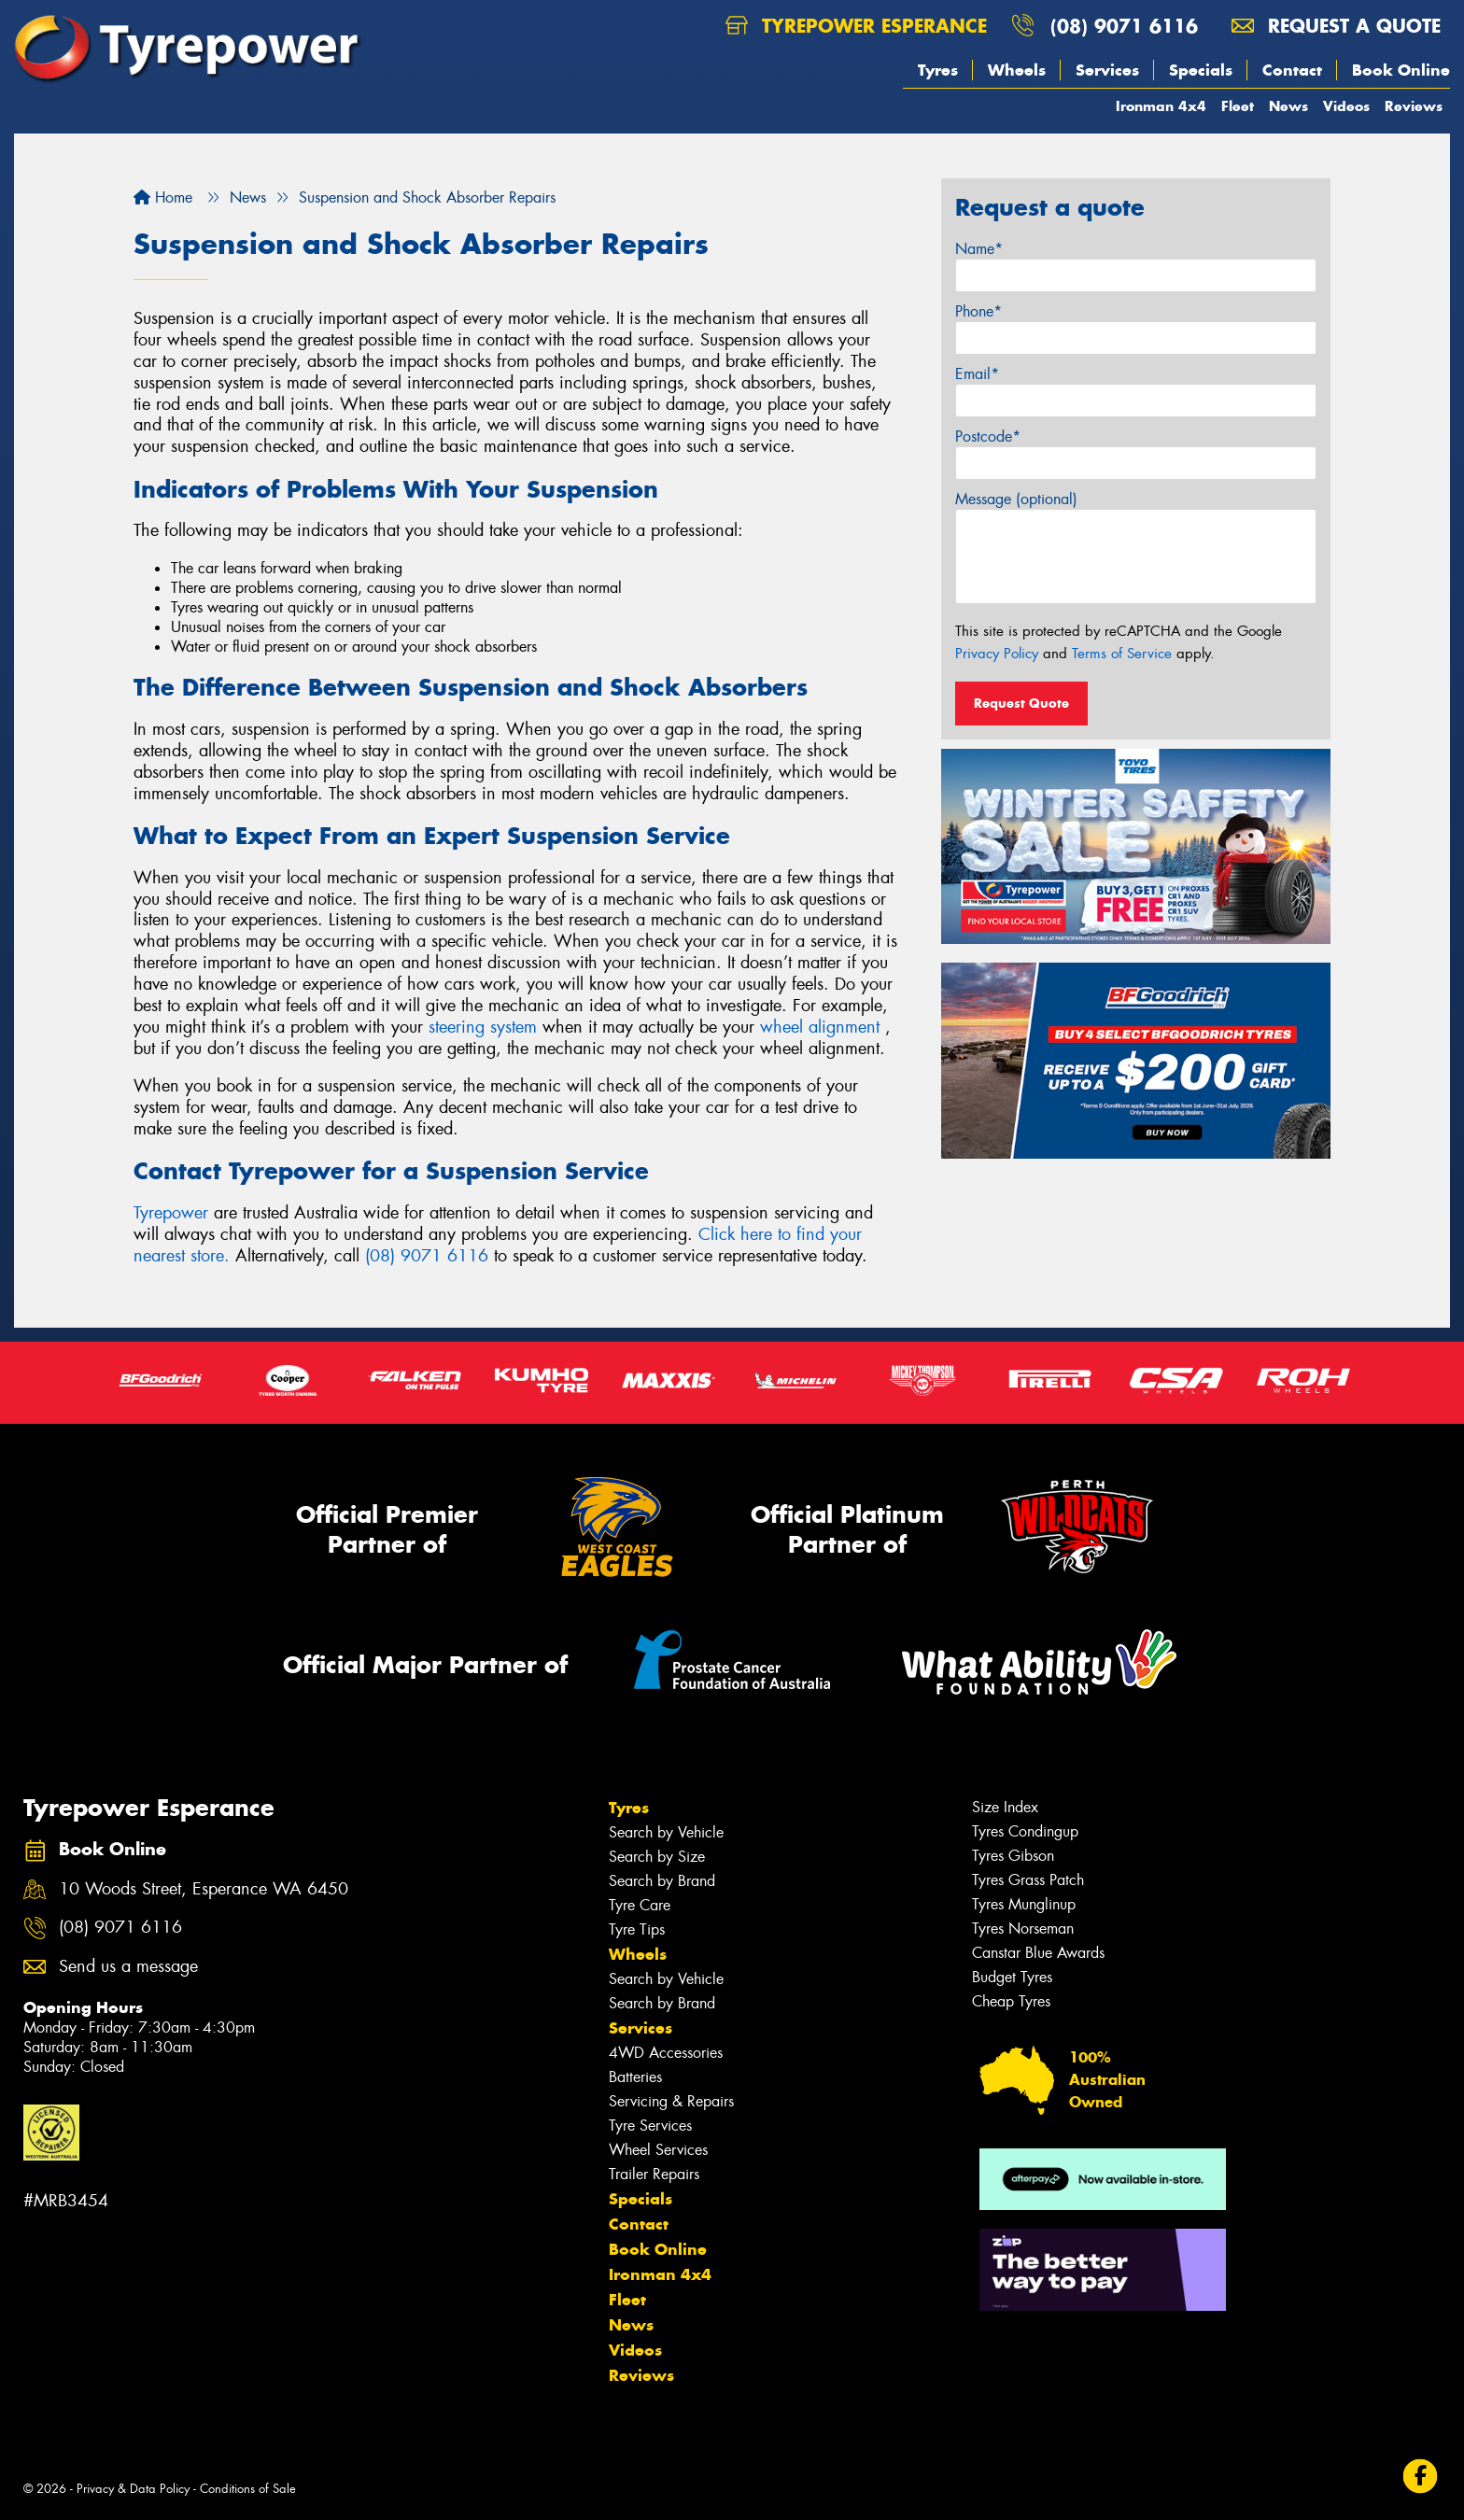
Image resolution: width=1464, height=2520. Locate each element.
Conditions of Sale (248, 2489)
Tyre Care (639, 1905)
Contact (1292, 70)
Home (163, 197)
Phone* (978, 311)
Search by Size (657, 1856)
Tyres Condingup (1025, 1831)
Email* (977, 374)
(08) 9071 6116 (1124, 25)
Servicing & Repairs (671, 2101)
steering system (483, 1027)
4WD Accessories (666, 2052)
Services (1107, 70)
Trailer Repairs (654, 2174)
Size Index (1005, 1807)
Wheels (1017, 70)
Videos (1346, 106)
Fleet (1237, 106)
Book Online (1401, 70)
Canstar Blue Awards (1038, 1953)
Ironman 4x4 (1161, 106)
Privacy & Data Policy (133, 2489)
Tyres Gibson (1013, 1855)
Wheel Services (658, 2150)
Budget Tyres (1012, 1977)
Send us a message (128, 1967)
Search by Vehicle (666, 1832)
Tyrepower (174, 1213)
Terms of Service (1122, 653)
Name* (979, 249)
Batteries (635, 2077)
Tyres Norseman (1023, 1928)
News (1288, 106)
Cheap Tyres (1011, 2001)
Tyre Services (650, 2125)
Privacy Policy (996, 653)
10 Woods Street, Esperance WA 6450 (203, 1889)
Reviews (1414, 106)
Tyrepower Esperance (856, 25)
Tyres (938, 70)
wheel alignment (820, 1027)
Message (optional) (1016, 499)
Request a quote (1336, 25)
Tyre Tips (637, 1929)
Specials (1200, 70)
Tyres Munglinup (1024, 1904)
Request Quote (1021, 703)
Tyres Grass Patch (1028, 1880)
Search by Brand (662, 1881)
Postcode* (988, 436)
